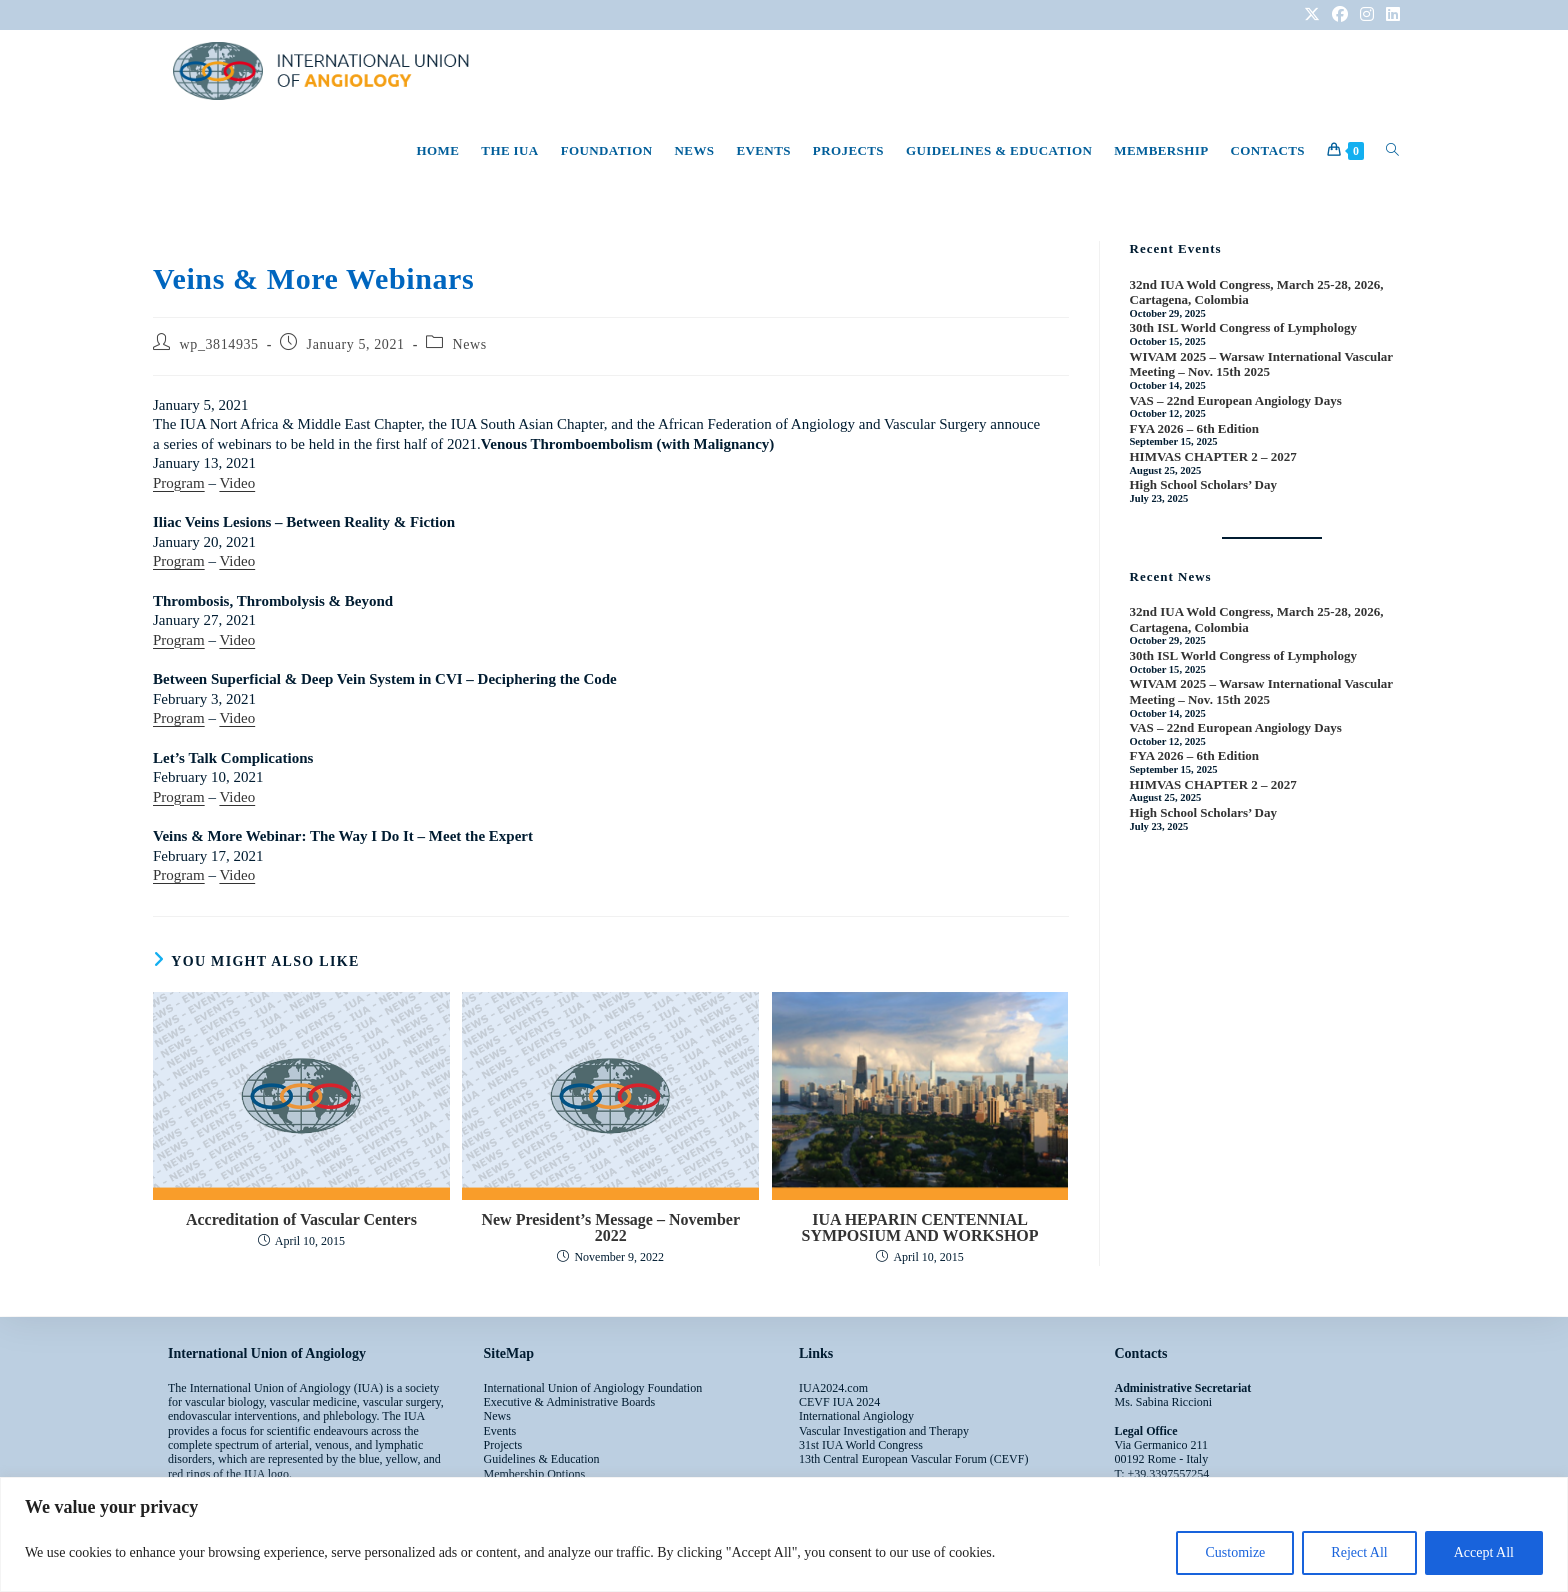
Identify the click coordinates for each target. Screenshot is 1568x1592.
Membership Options (535, 1474)
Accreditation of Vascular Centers (301, 1220)
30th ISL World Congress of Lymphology (1243, 327)
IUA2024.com (833, 1388)
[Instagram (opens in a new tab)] (1367, 15)
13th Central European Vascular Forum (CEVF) (913, 1459)
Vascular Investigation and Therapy (884, 1431)
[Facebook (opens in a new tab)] (1340, 15)
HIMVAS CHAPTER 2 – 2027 (1213, 456)
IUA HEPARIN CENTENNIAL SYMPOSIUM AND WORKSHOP (920, 1228)
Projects (503, 1445)
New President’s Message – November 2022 (610, 1228)
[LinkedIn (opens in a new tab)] (1390, 15)
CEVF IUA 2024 (839, 1402)
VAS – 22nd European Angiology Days (1236, 400)
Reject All (1359, 1552)
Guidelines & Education (542, 1459)
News (470, 344)
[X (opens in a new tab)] (1312, 15)
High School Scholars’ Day (1203, 484)
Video (237, 483)
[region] (784, 1534)
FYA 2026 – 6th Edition (1195, 428)
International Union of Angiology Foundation (593, 1388)
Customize (1235, 1552)
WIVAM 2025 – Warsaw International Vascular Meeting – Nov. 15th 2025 (1261, 364)
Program (179, 483)
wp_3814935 (219, 344)
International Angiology (856, 1416)
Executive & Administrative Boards (570, 1402)
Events (500, 1431)
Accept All (1484, 1552)
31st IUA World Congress (861, 1445)
